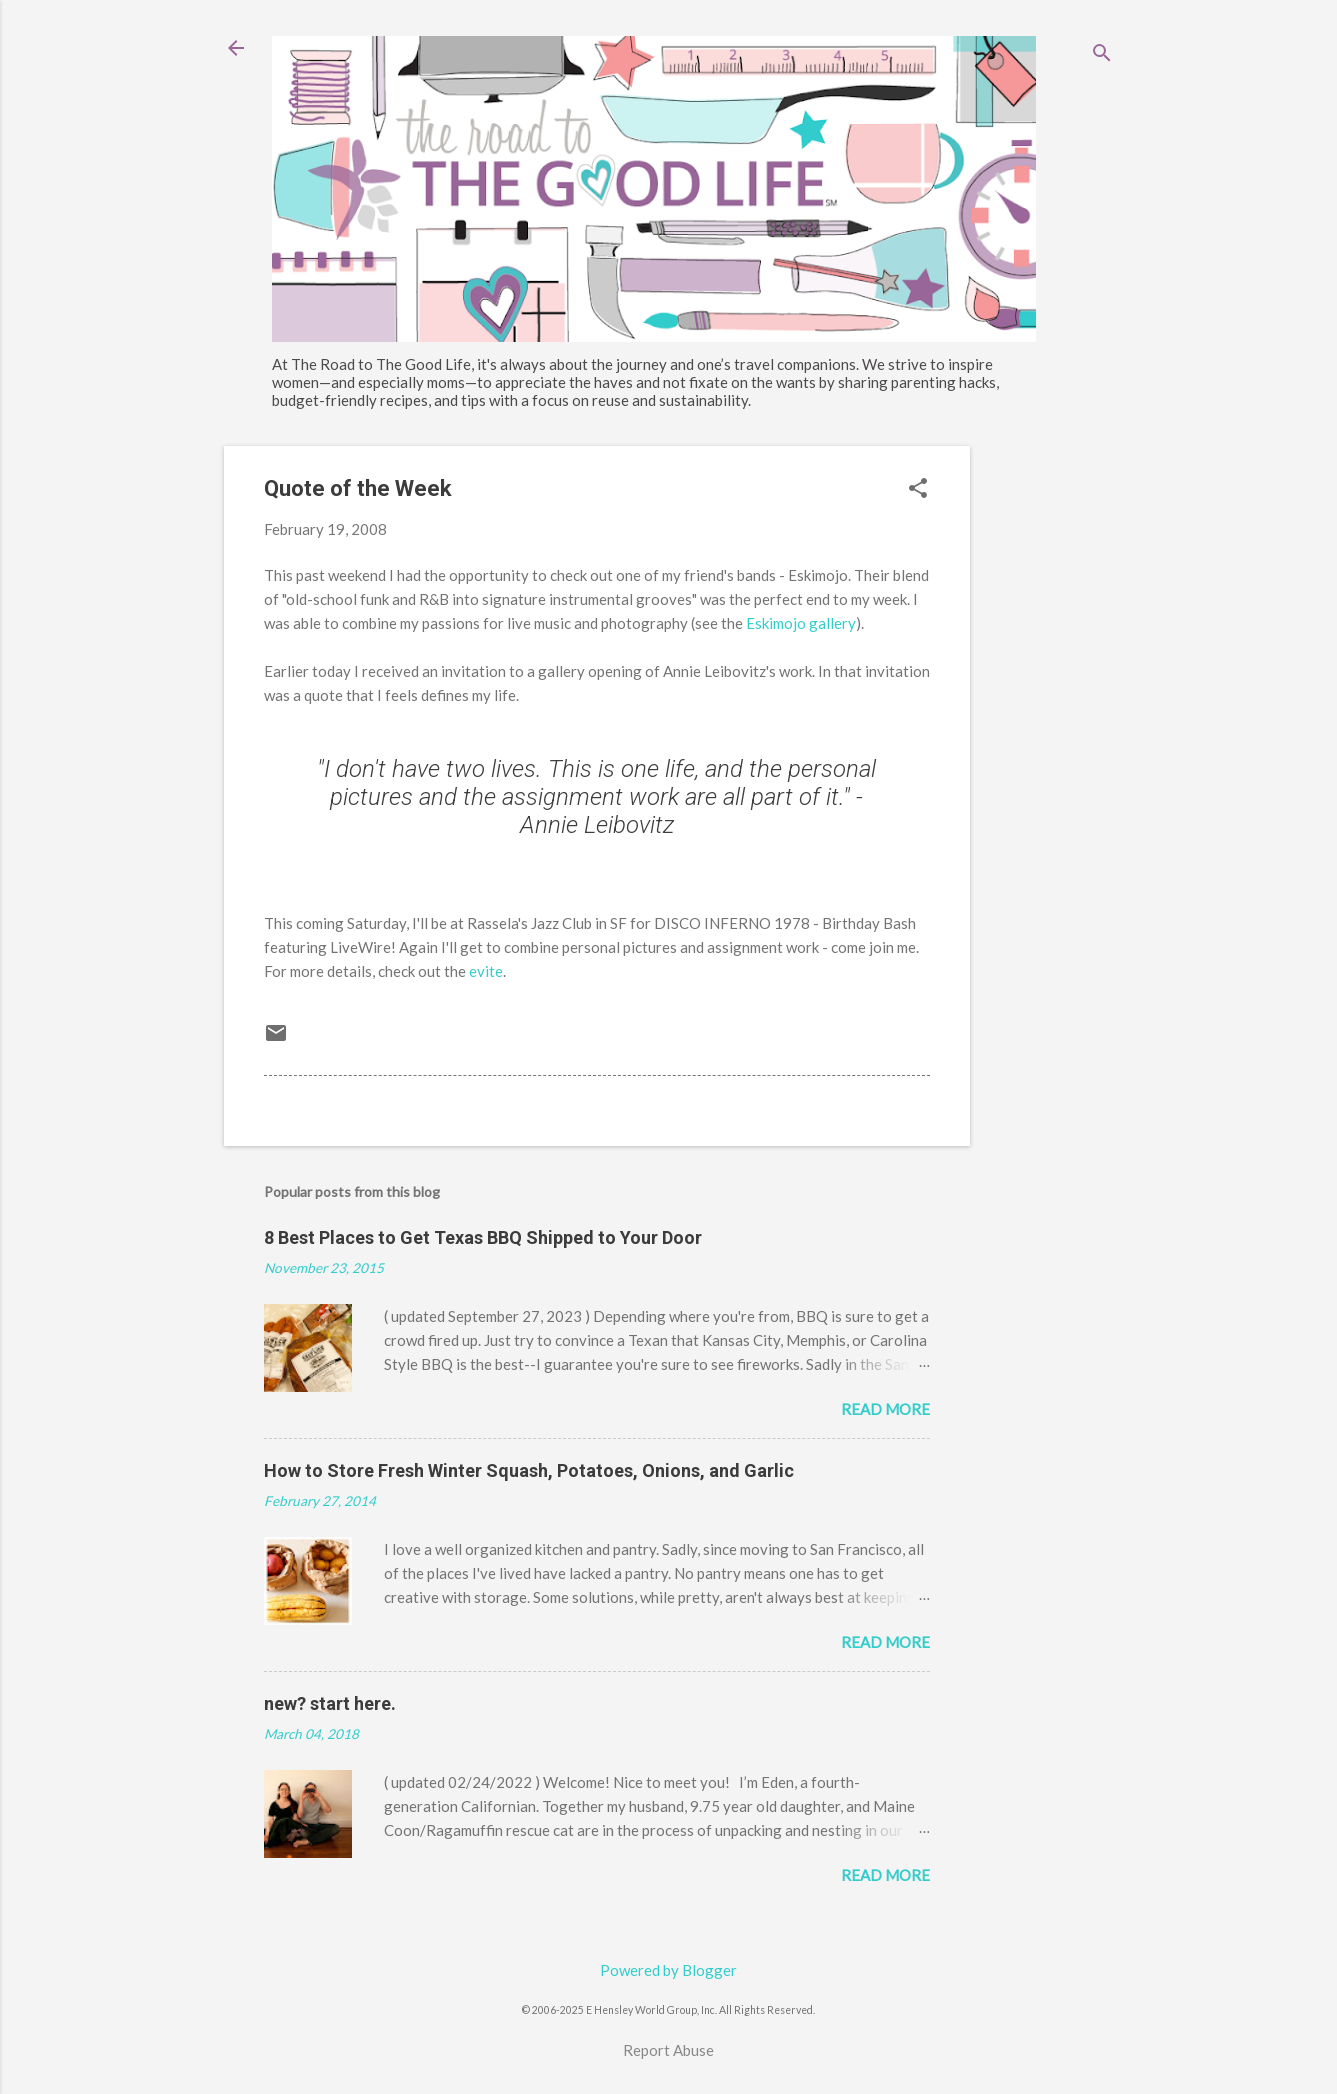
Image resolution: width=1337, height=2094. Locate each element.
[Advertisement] (1050, 746)
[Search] (1102, 54)
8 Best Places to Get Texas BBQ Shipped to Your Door (483, 1237)
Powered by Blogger (668, 1970)
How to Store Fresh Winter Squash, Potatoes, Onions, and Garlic (529, 1470)
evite (486, 971)
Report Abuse (668, 2050)
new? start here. (330, 1703)
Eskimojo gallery (801, 623)
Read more (885, 1409)
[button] (918, 489)
